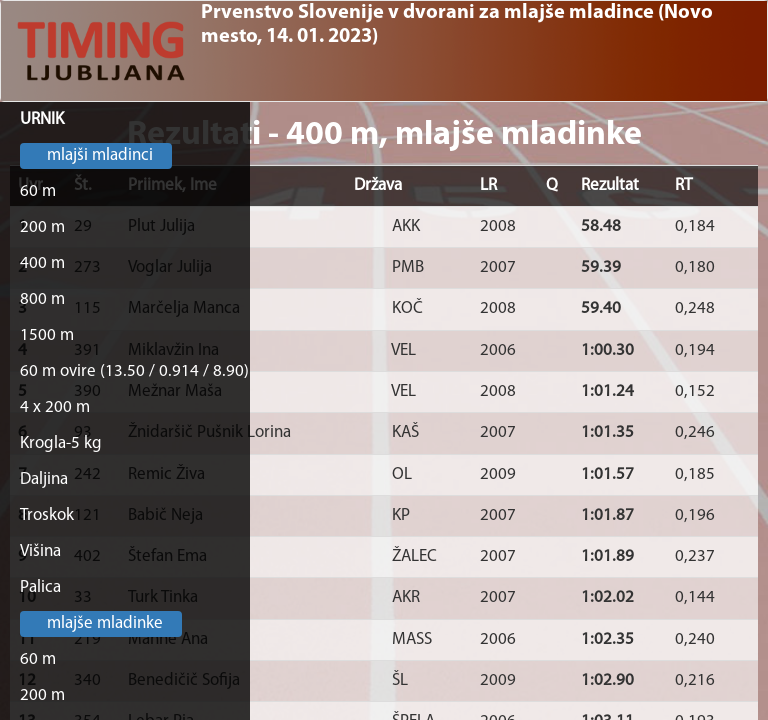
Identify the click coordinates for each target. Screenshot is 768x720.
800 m (42, 299)
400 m (42, 263)
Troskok (47, 515)
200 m (42, 227)
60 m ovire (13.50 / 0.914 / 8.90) (134, 371)
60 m (38, 191)
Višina (40, 551)
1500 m (47, 335)
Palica (40, 587)
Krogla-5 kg (61, 443)
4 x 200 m (55, 407)
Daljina (44, 479)
